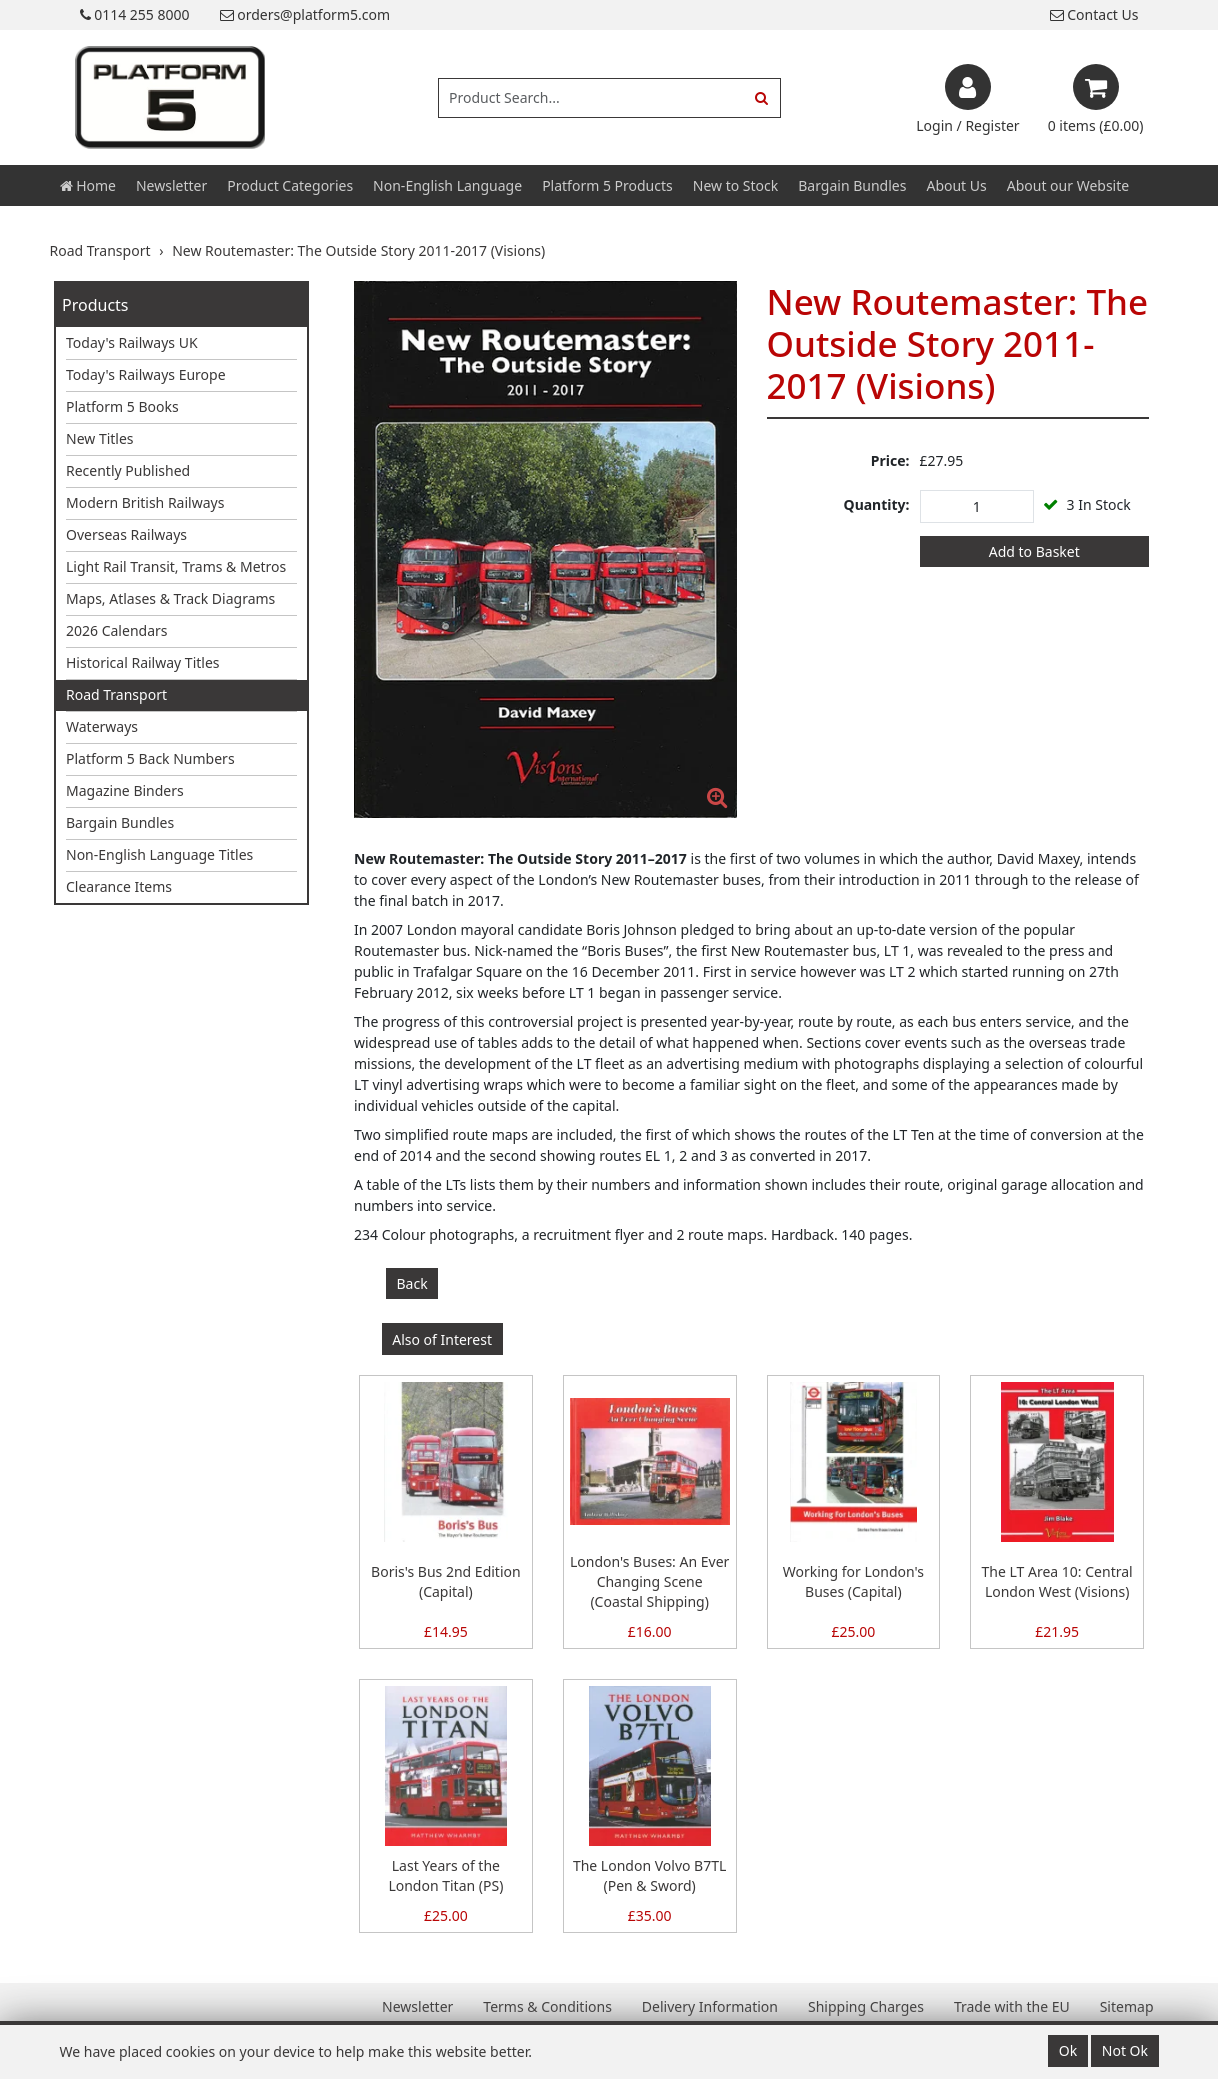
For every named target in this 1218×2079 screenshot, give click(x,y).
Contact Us (1094, 14)
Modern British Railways (145, 502)
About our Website (1068, 185)
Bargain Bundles (852, 185)
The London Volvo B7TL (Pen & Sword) (649, 1875)
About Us (956, 185)
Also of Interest (442, 1339)
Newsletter (171, 185)
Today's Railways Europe (146, 374)
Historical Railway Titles (143, 662)
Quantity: (877, 504)
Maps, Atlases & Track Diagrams (170, 598)
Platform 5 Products (607, 185)
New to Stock (735, 185)
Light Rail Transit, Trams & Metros (176, 566)
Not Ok (1125, 2050)
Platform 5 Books (122, 406)
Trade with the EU (1012, 2006)
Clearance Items (119, 886)
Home (88, 185)
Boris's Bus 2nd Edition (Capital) (446, 1581)
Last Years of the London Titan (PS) (445, 1875)
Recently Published (128, 470)
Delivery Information (710, 2006)
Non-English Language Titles (159, 854)
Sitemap (1127, 2006)
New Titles (100, 438)
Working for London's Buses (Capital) (853, 1581)
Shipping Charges (866, 2006)
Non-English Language (447, 185)
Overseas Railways (126, 534)
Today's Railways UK (132, 342)
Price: (890, 460)
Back (412, 1283)
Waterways (102, 726)
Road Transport (116, 694)
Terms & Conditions (547, 2006)
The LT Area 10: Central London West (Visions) (1057, 1581)
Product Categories (290, 185)
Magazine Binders (125, 790)
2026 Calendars (117, 630)
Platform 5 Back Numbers (150, 758)
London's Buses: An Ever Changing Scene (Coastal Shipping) (649, 1581)
